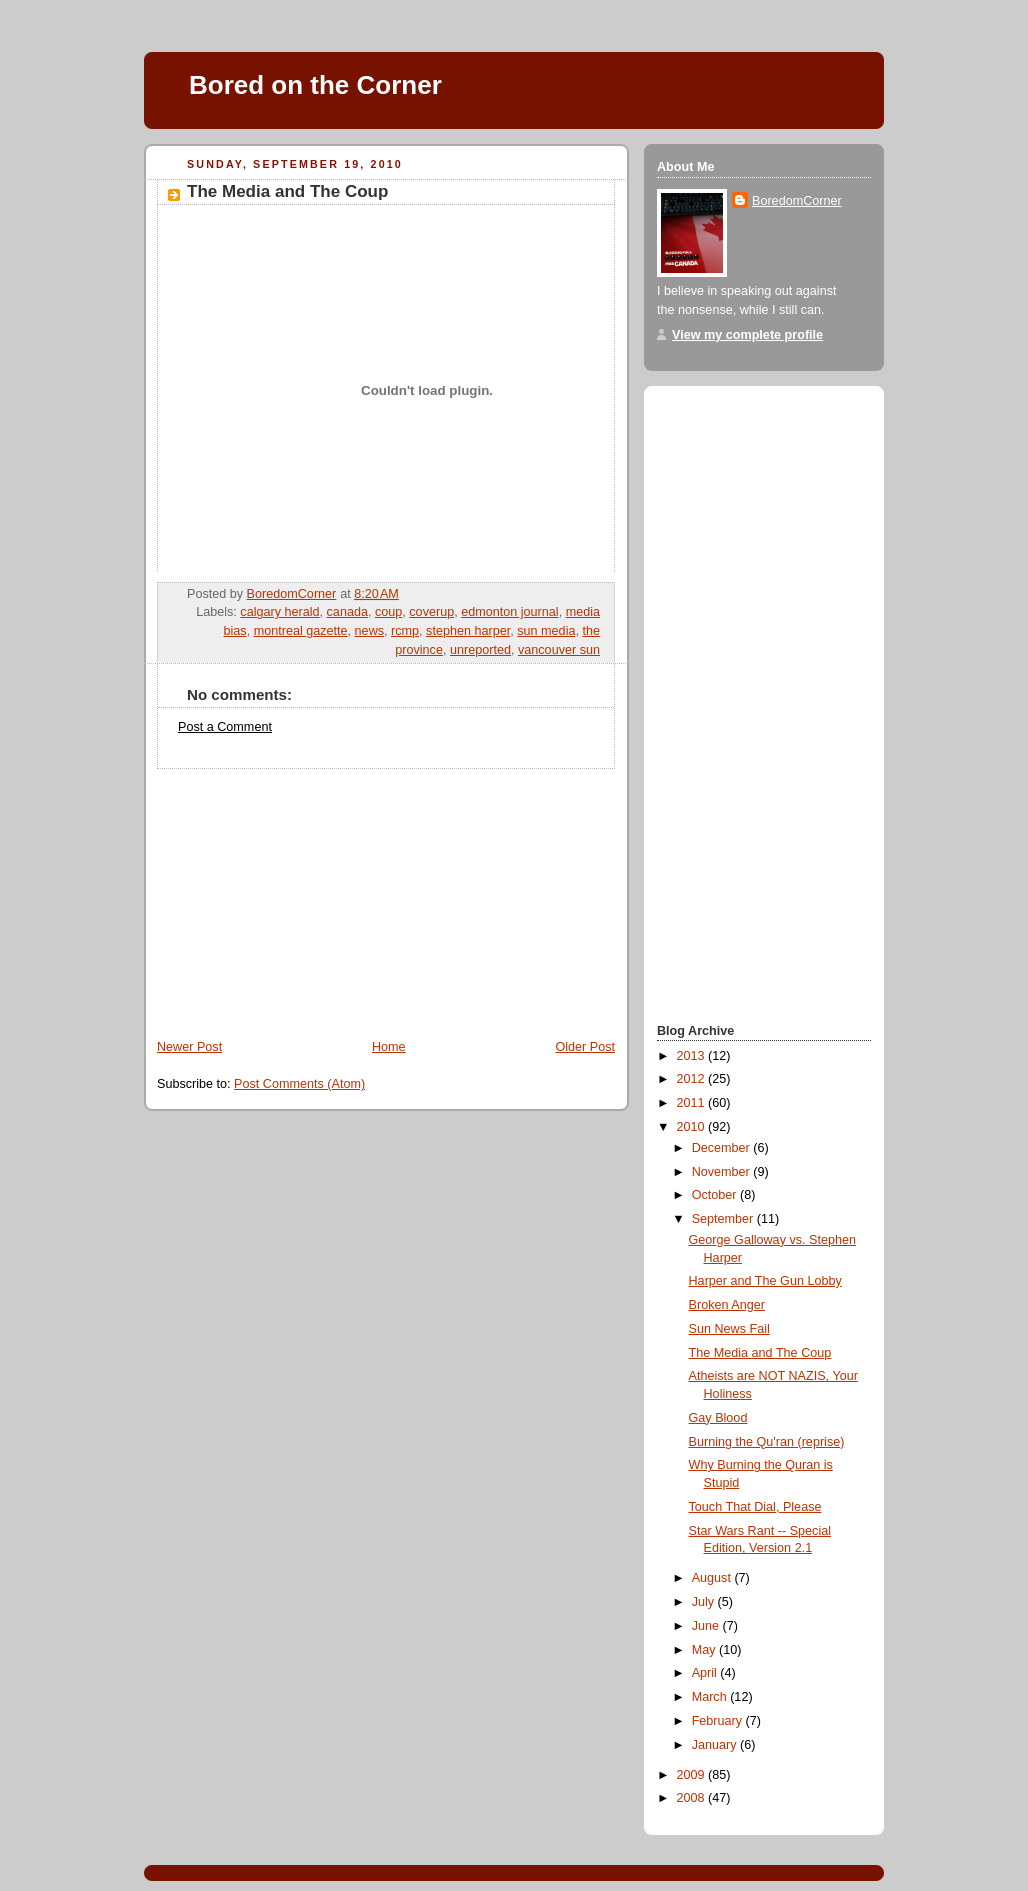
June (707, 1626)
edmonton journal (509, 612)
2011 (693, 1103)
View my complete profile (747, 335)
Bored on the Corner (315, 85)
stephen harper (468, 631)
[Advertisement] (294, 894)
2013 (693, 1056)
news (369, 631)
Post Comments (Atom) (299, 1084)
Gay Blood (718, 1418)
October (716, 1195)
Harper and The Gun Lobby (765, 1281)
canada (347, 612)
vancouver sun (559, 650)
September (724, 1219)
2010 (693, 1127)
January (716, 1745)
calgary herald (279, 612)
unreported (480, 650)
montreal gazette (301, 631)
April (706, 1673)
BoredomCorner (797, 201)
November (723, 1172)
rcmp (405, 631)
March (711, 1697)
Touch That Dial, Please (755, 1507)
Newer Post (189, 1047)
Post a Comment (225, 727)
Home (389, 1047)
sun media (546, 631)
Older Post (585, 1047)
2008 (693, 1798)
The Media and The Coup (760, 1353)
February (719, 1721)
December (723, 1148)
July (705, 1602)
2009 (693, 1775)
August (713, 1578)
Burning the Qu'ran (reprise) (767, 1442)
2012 (693, 1079)
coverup (431, 612)
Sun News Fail (729, 1329)
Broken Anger (727, 1305)
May (705, 1650)
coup (388, 612)
